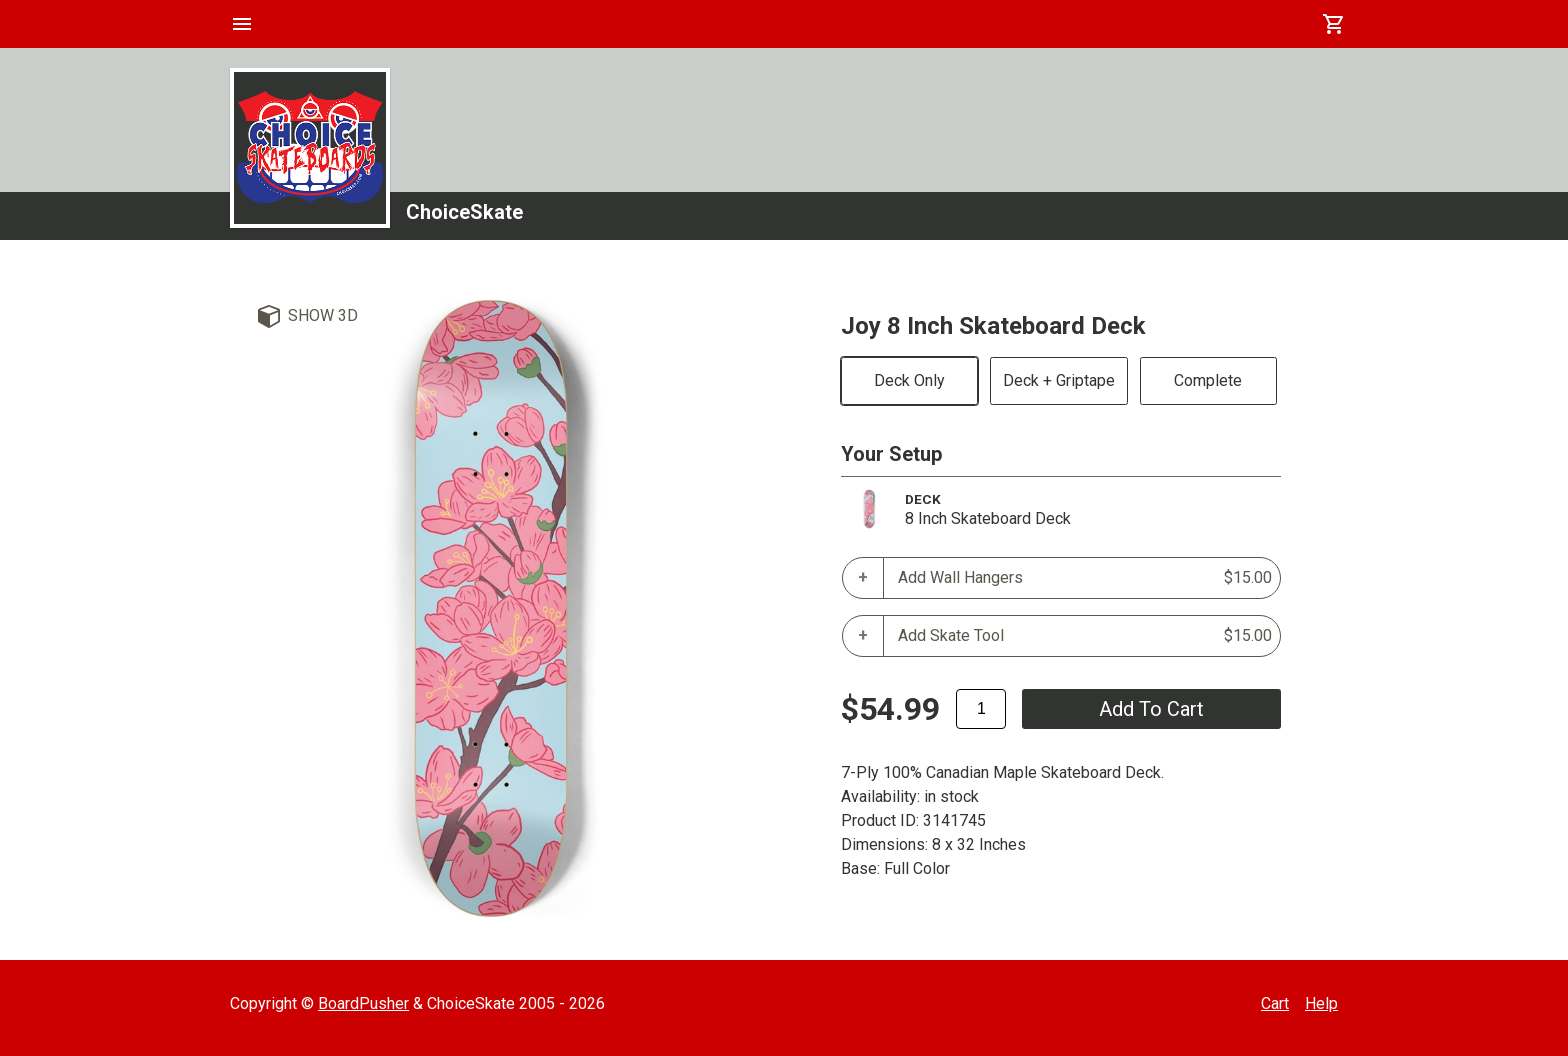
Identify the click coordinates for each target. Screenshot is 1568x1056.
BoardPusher (363, 1003)
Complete (1208, 380)
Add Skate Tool (1085, 636)
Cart (1275, 1003)
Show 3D (323, 315)
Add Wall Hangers (1085, 578)
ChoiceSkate (464, 212)
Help (1321, 1003)
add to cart (1151, 709)
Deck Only (909, 380)
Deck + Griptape (1059, 380)
